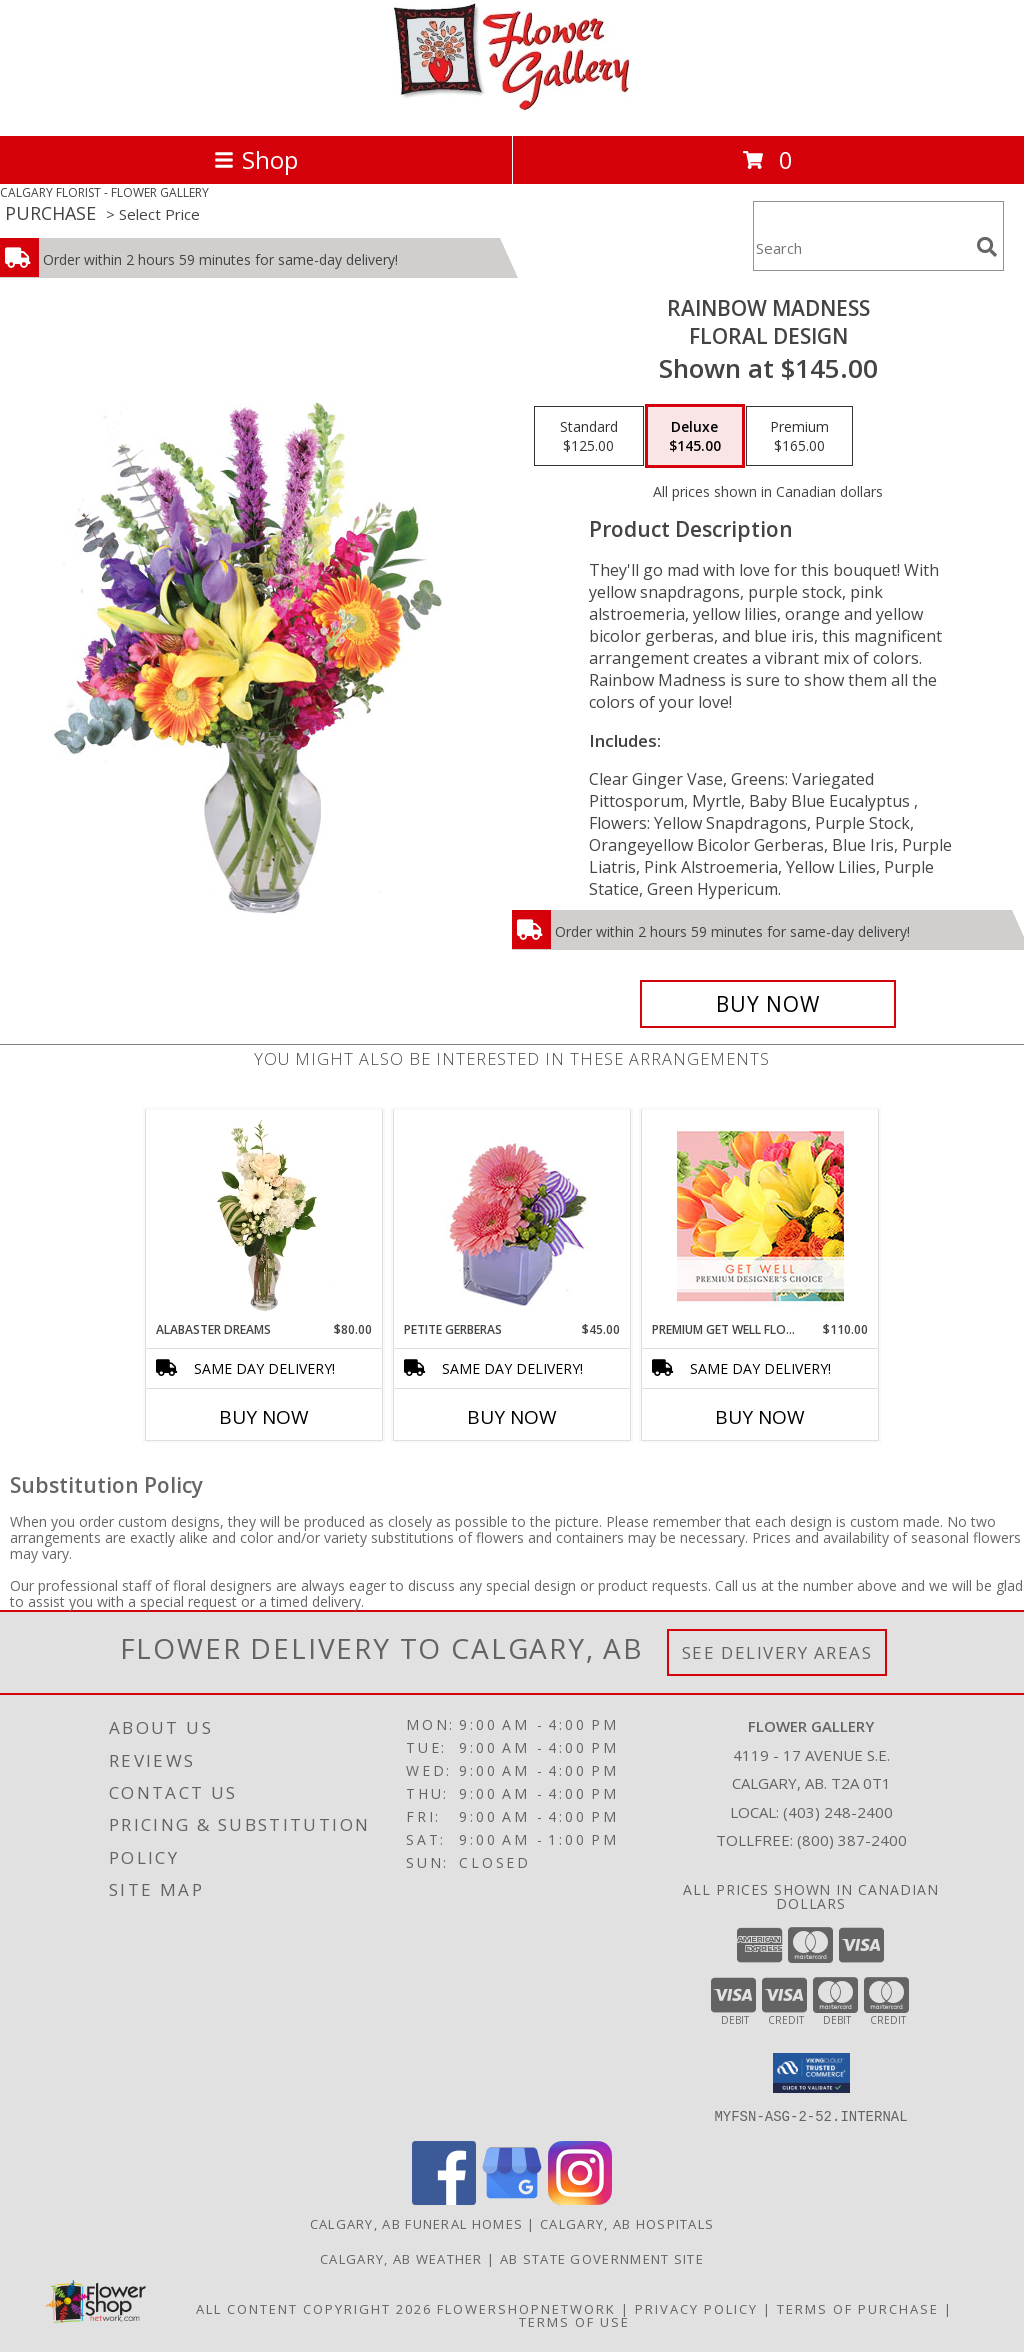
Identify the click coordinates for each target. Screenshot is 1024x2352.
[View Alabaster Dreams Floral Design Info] (264, 1216)
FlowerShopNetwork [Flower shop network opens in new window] (526, 2308)
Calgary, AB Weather (401, 2258)
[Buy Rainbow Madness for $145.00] (768, 1004)
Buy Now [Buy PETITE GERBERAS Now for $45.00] (512, 1417)
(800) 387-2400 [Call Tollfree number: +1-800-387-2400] (852, 1840)
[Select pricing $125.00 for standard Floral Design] (589, 436)
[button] (811, 2073)
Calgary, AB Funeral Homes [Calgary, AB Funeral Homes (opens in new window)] (417, 2223)
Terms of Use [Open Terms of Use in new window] (574, 2321)
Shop (256, 159)
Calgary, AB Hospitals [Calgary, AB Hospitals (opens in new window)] (627, 2223)
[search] (987, 247)
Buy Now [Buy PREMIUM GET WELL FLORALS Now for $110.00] (760, 1417)
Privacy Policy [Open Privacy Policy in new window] (696, 2308)
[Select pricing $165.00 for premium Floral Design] (799, 436)
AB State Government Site (602, 2258)
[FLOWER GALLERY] (512, 106)
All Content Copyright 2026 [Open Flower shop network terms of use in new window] (314, 2308)
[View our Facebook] (444, 2198)
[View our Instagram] (580, 2198)
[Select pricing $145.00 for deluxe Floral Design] (695, 436)
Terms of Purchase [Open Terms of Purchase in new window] (858, 2308)
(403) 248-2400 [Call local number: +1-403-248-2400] (838, 1812)
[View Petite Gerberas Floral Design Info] (512, 1215)
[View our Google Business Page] (512, 2198)
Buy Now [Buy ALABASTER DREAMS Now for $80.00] (264, 1417)
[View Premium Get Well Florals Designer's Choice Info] (760, 1216)
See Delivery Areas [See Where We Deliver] (777, 1652)
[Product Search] (861, 248)
